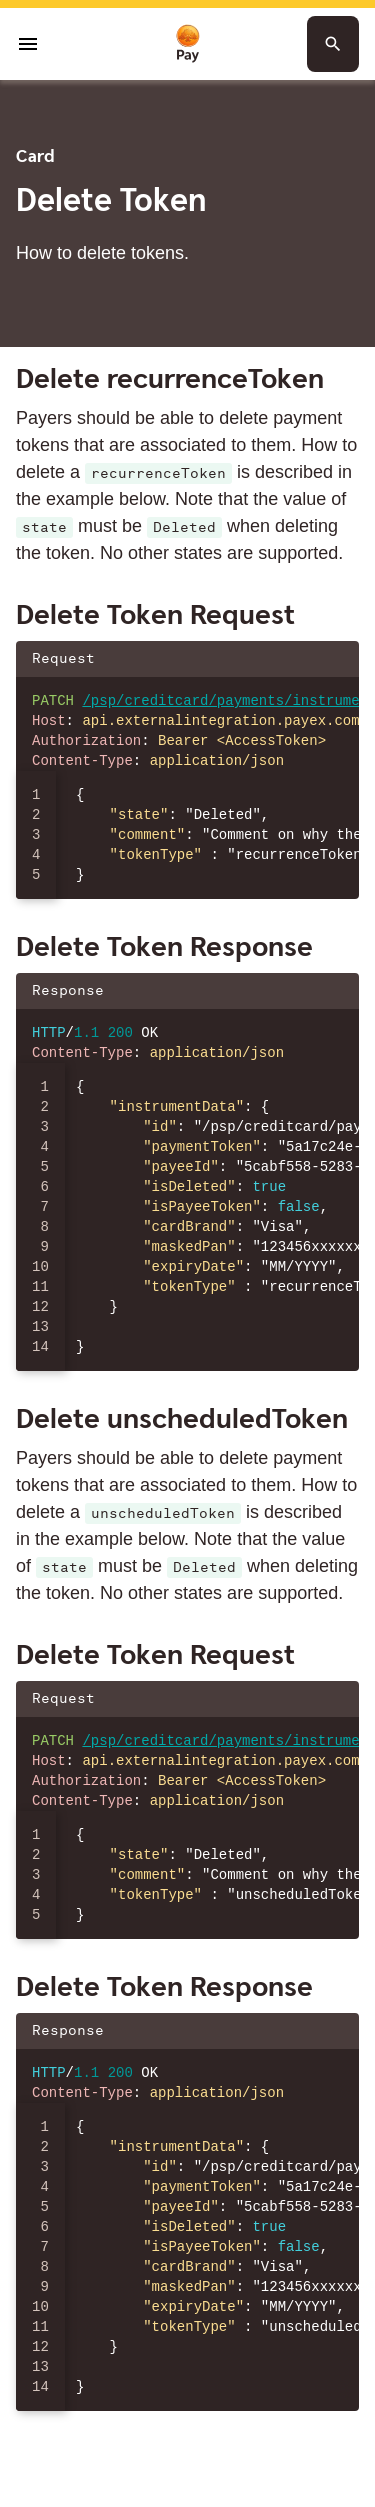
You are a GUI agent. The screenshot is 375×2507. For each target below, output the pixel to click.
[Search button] (333, 44)
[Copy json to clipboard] (334, 659)
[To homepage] (188, 44)
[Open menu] (28, 44)
